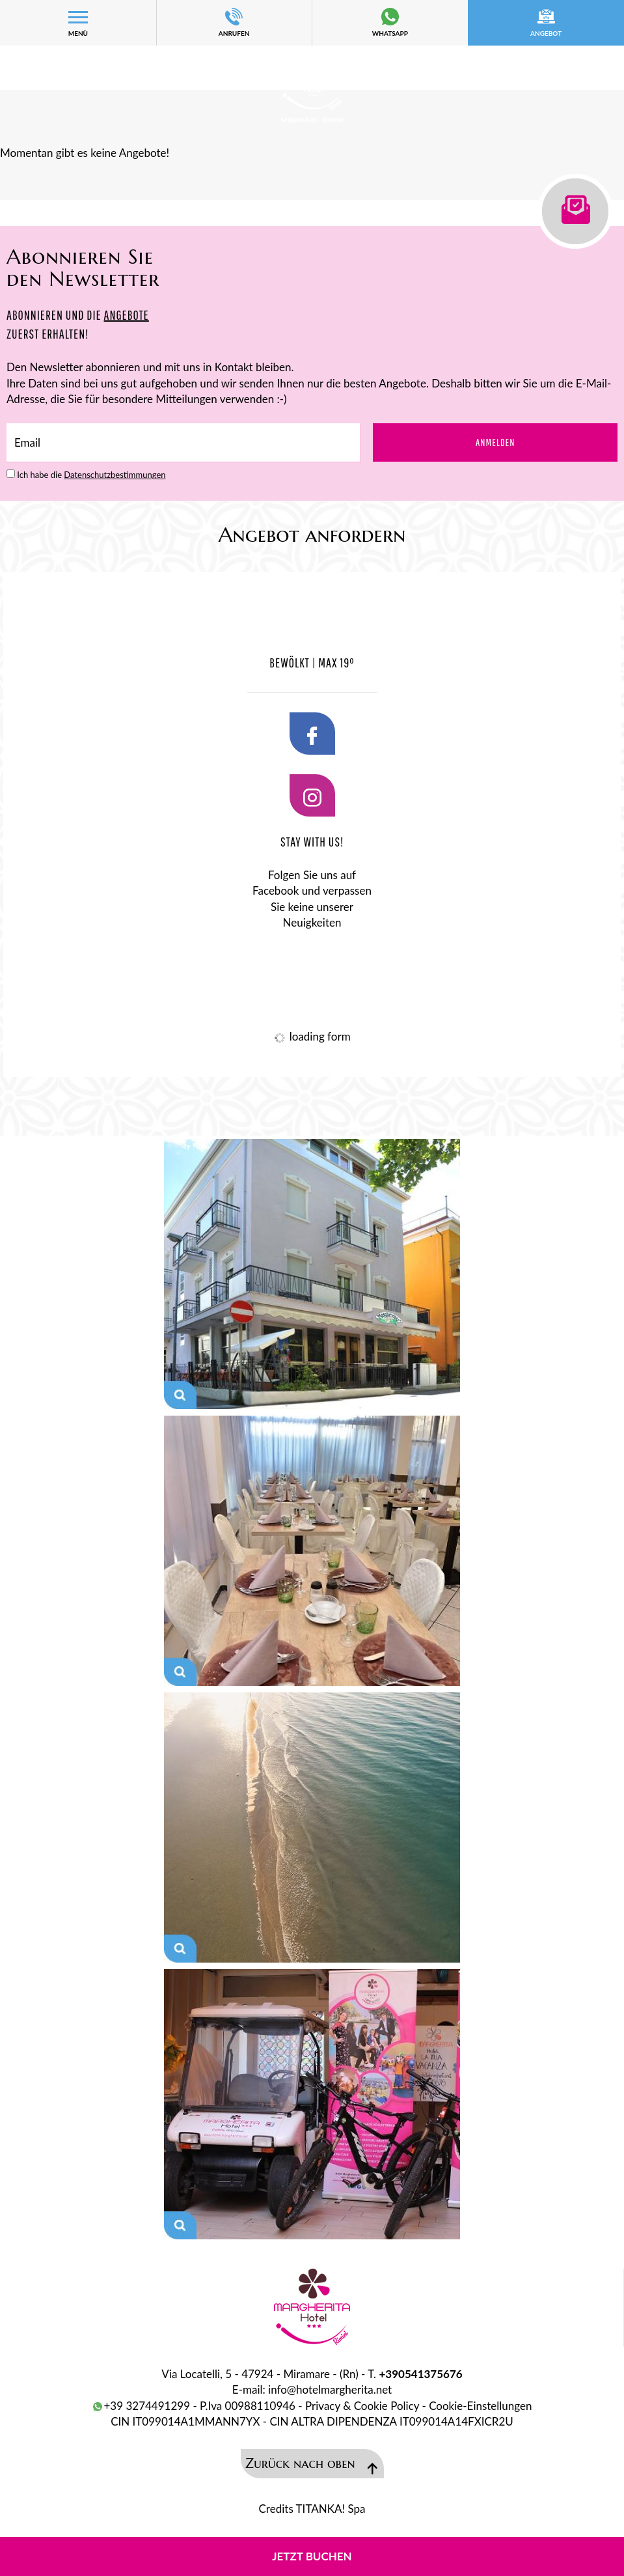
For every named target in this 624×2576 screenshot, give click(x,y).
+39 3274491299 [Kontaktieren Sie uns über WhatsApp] (141, 2406)
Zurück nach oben (311, 2465)
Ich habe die (91, 474)
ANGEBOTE (126, 314)
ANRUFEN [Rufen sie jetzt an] (234, 22)
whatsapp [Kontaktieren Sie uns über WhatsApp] (390, 22)
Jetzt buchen (311, 2556)
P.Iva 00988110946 (247, 2406)
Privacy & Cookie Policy (362, 2406)
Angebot (546, 22)
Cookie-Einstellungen (480, 2406)
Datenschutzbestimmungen (114, 474)
